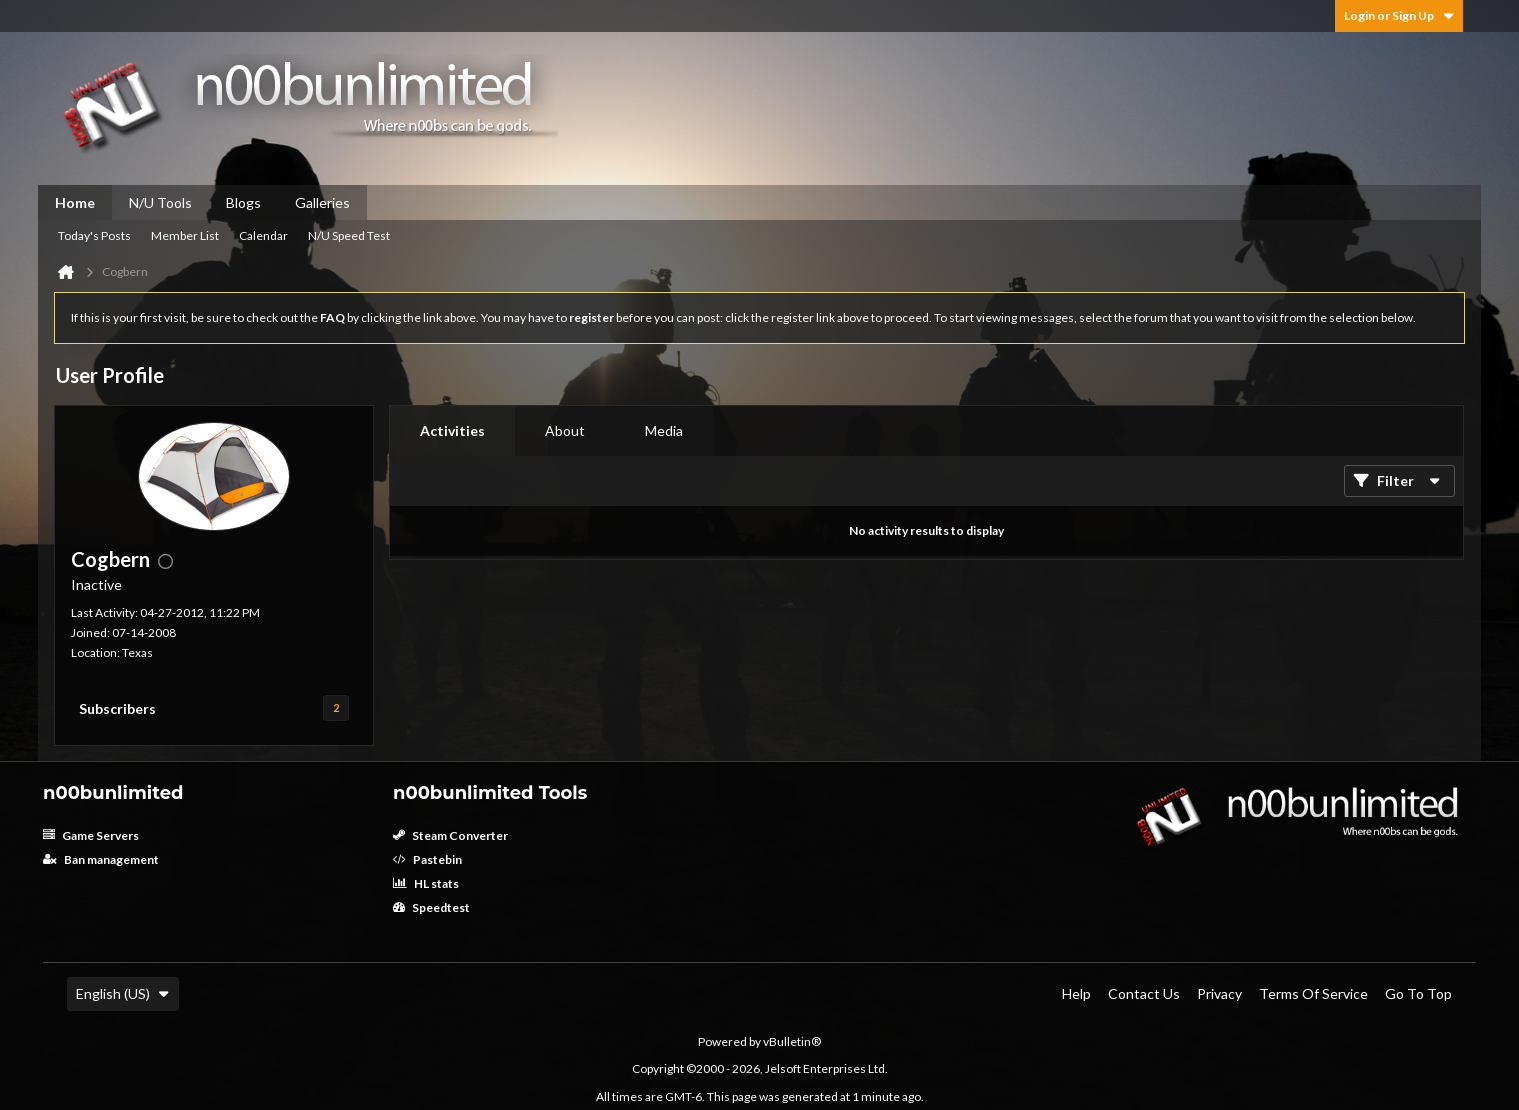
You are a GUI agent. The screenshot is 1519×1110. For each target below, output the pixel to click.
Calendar (263, 235)
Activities (452, 430)
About (565, 430)
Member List (185, 235)
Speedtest (431, 907)
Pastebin (427, 859)
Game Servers (91, 835)
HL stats (426, 883)
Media (664, 430)
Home (75, 202)
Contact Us (1144, 993)
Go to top (1418, 993)
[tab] (452, 431)
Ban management (101, 859)
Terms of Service (1313, 993)
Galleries (322, 202)
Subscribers (117, 708)
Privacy (1219, 993)
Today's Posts (94, 235)
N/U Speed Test (349, 235)
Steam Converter (450, 835)
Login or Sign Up (1399, 15)
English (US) (123, 993)
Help (1076, 993)
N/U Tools (160, 202)
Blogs (243, 202)
